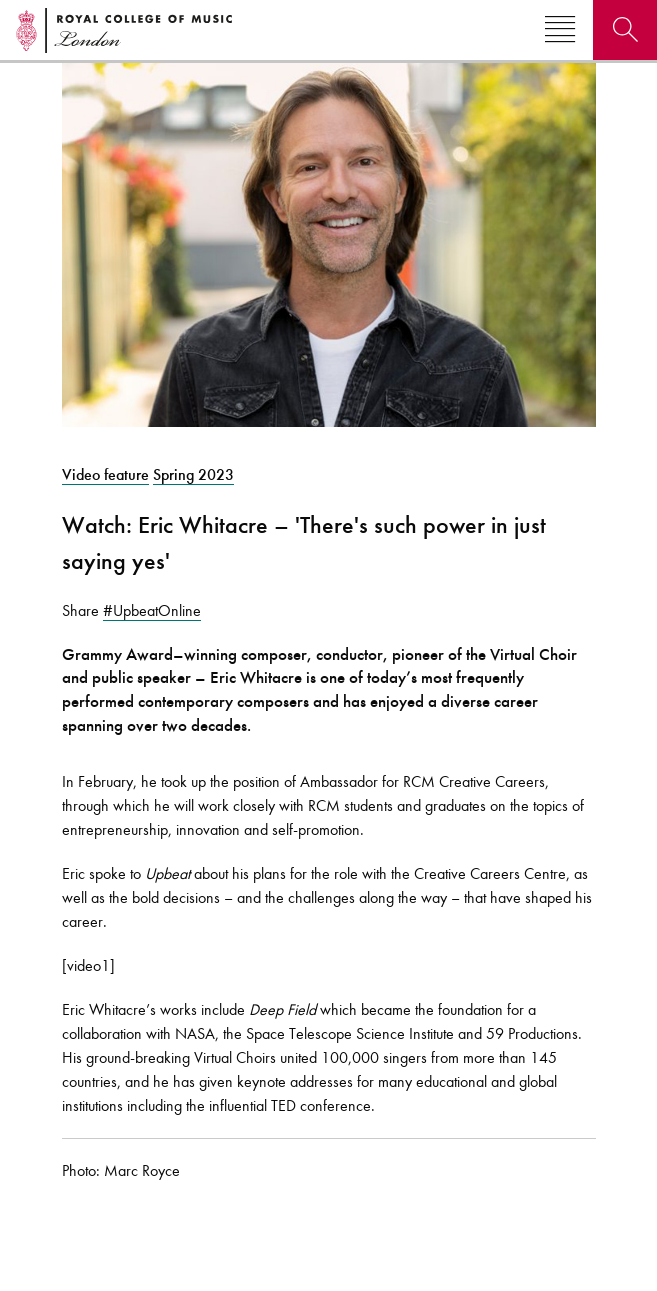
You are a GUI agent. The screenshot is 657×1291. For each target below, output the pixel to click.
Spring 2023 (193, 474)
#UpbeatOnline (152, 610)
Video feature (105, 474)
